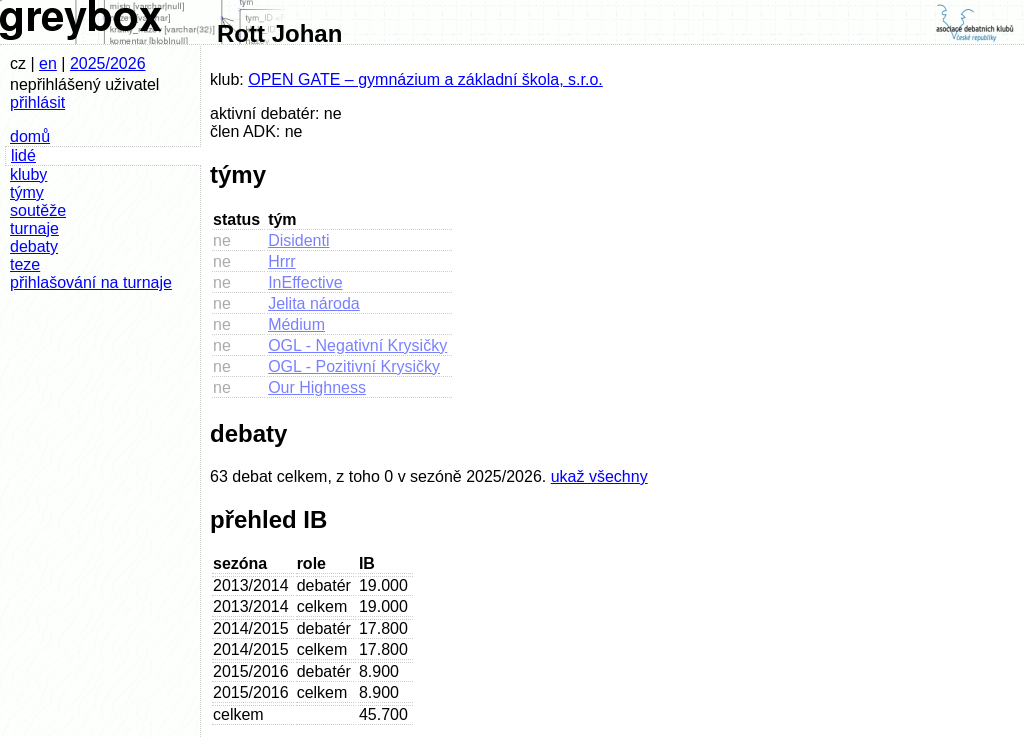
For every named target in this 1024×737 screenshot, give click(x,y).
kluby (28, 174)
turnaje (34, 228)
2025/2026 (108, 63)
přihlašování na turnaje (91, 282)
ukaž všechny (599, 476)
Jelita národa (314, 303)
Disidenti (298, 240)
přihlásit (37, 102)
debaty (34, 246)
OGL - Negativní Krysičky (357, 345)
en (48, 63)
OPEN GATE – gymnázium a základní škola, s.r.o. (425, 79)
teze (25, 264)
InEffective (305, 282)
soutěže (38, 210)
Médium (296, 324)
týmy (27, 192)
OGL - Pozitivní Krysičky (354, 366)
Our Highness (317, 387)
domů (30, 136)
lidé (23, 155)
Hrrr (282, 261)
